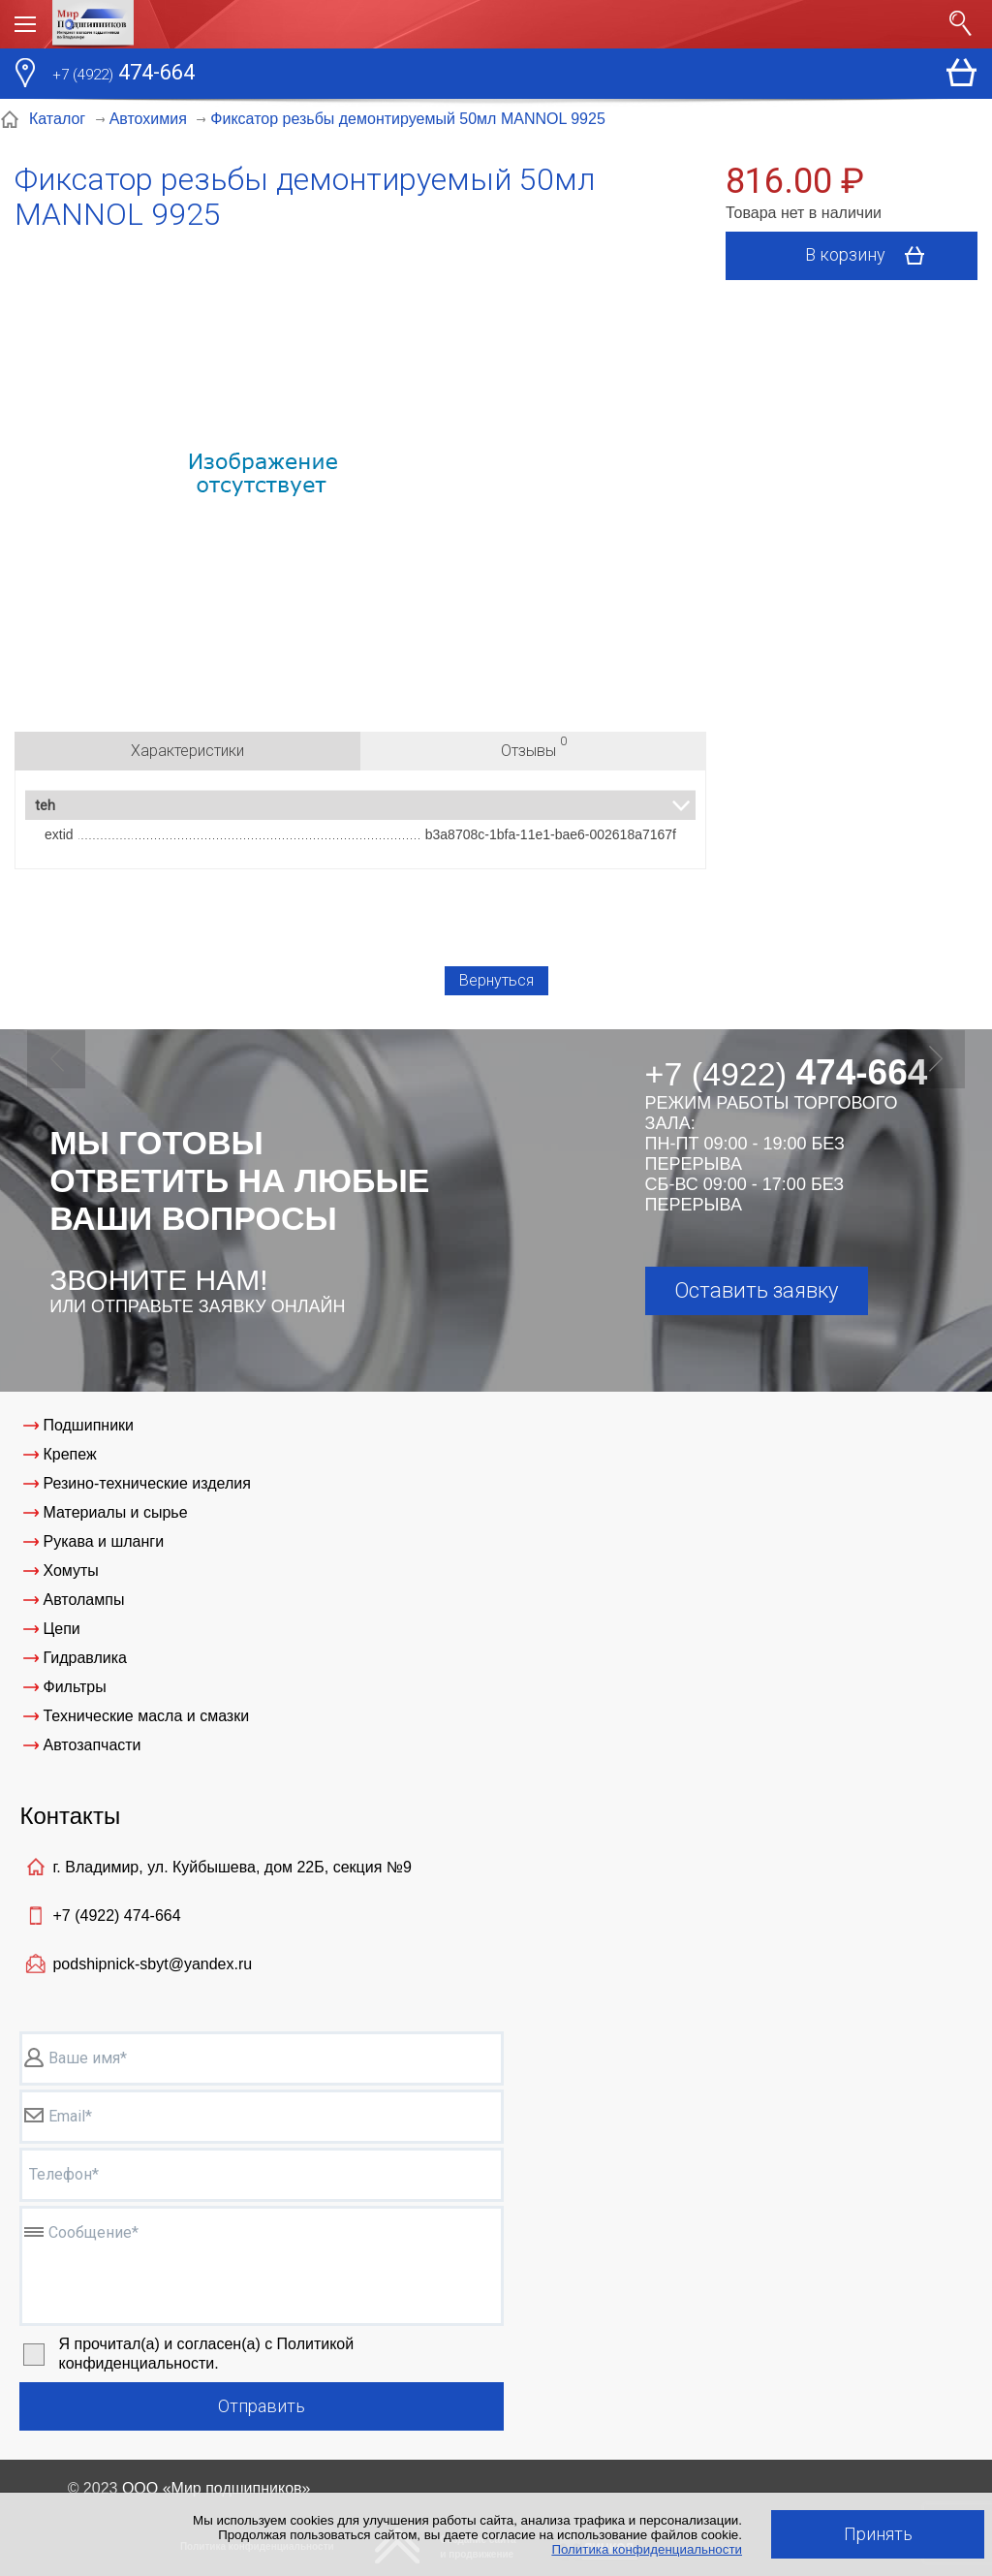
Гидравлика (85, 1657)
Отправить (261, 2406)
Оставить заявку (756, 1290)
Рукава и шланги (103, 1541)
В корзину (871, 256)
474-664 (123, 74)
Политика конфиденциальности (646, 2549)
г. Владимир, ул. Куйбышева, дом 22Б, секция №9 (231, 1867)
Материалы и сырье (115, 1512)
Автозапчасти (91, 1745)
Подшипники (88, 1425)
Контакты (69, 1816)
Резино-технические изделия (146, 1483)
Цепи (61, 1628)
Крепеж (69, 1454)
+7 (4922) (116, 1915)
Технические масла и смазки (146, 1716)
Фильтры (74, 1687)
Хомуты (70, 1570)
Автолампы (83, 1599)
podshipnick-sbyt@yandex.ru (152, 1964)
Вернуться (496, 980)
